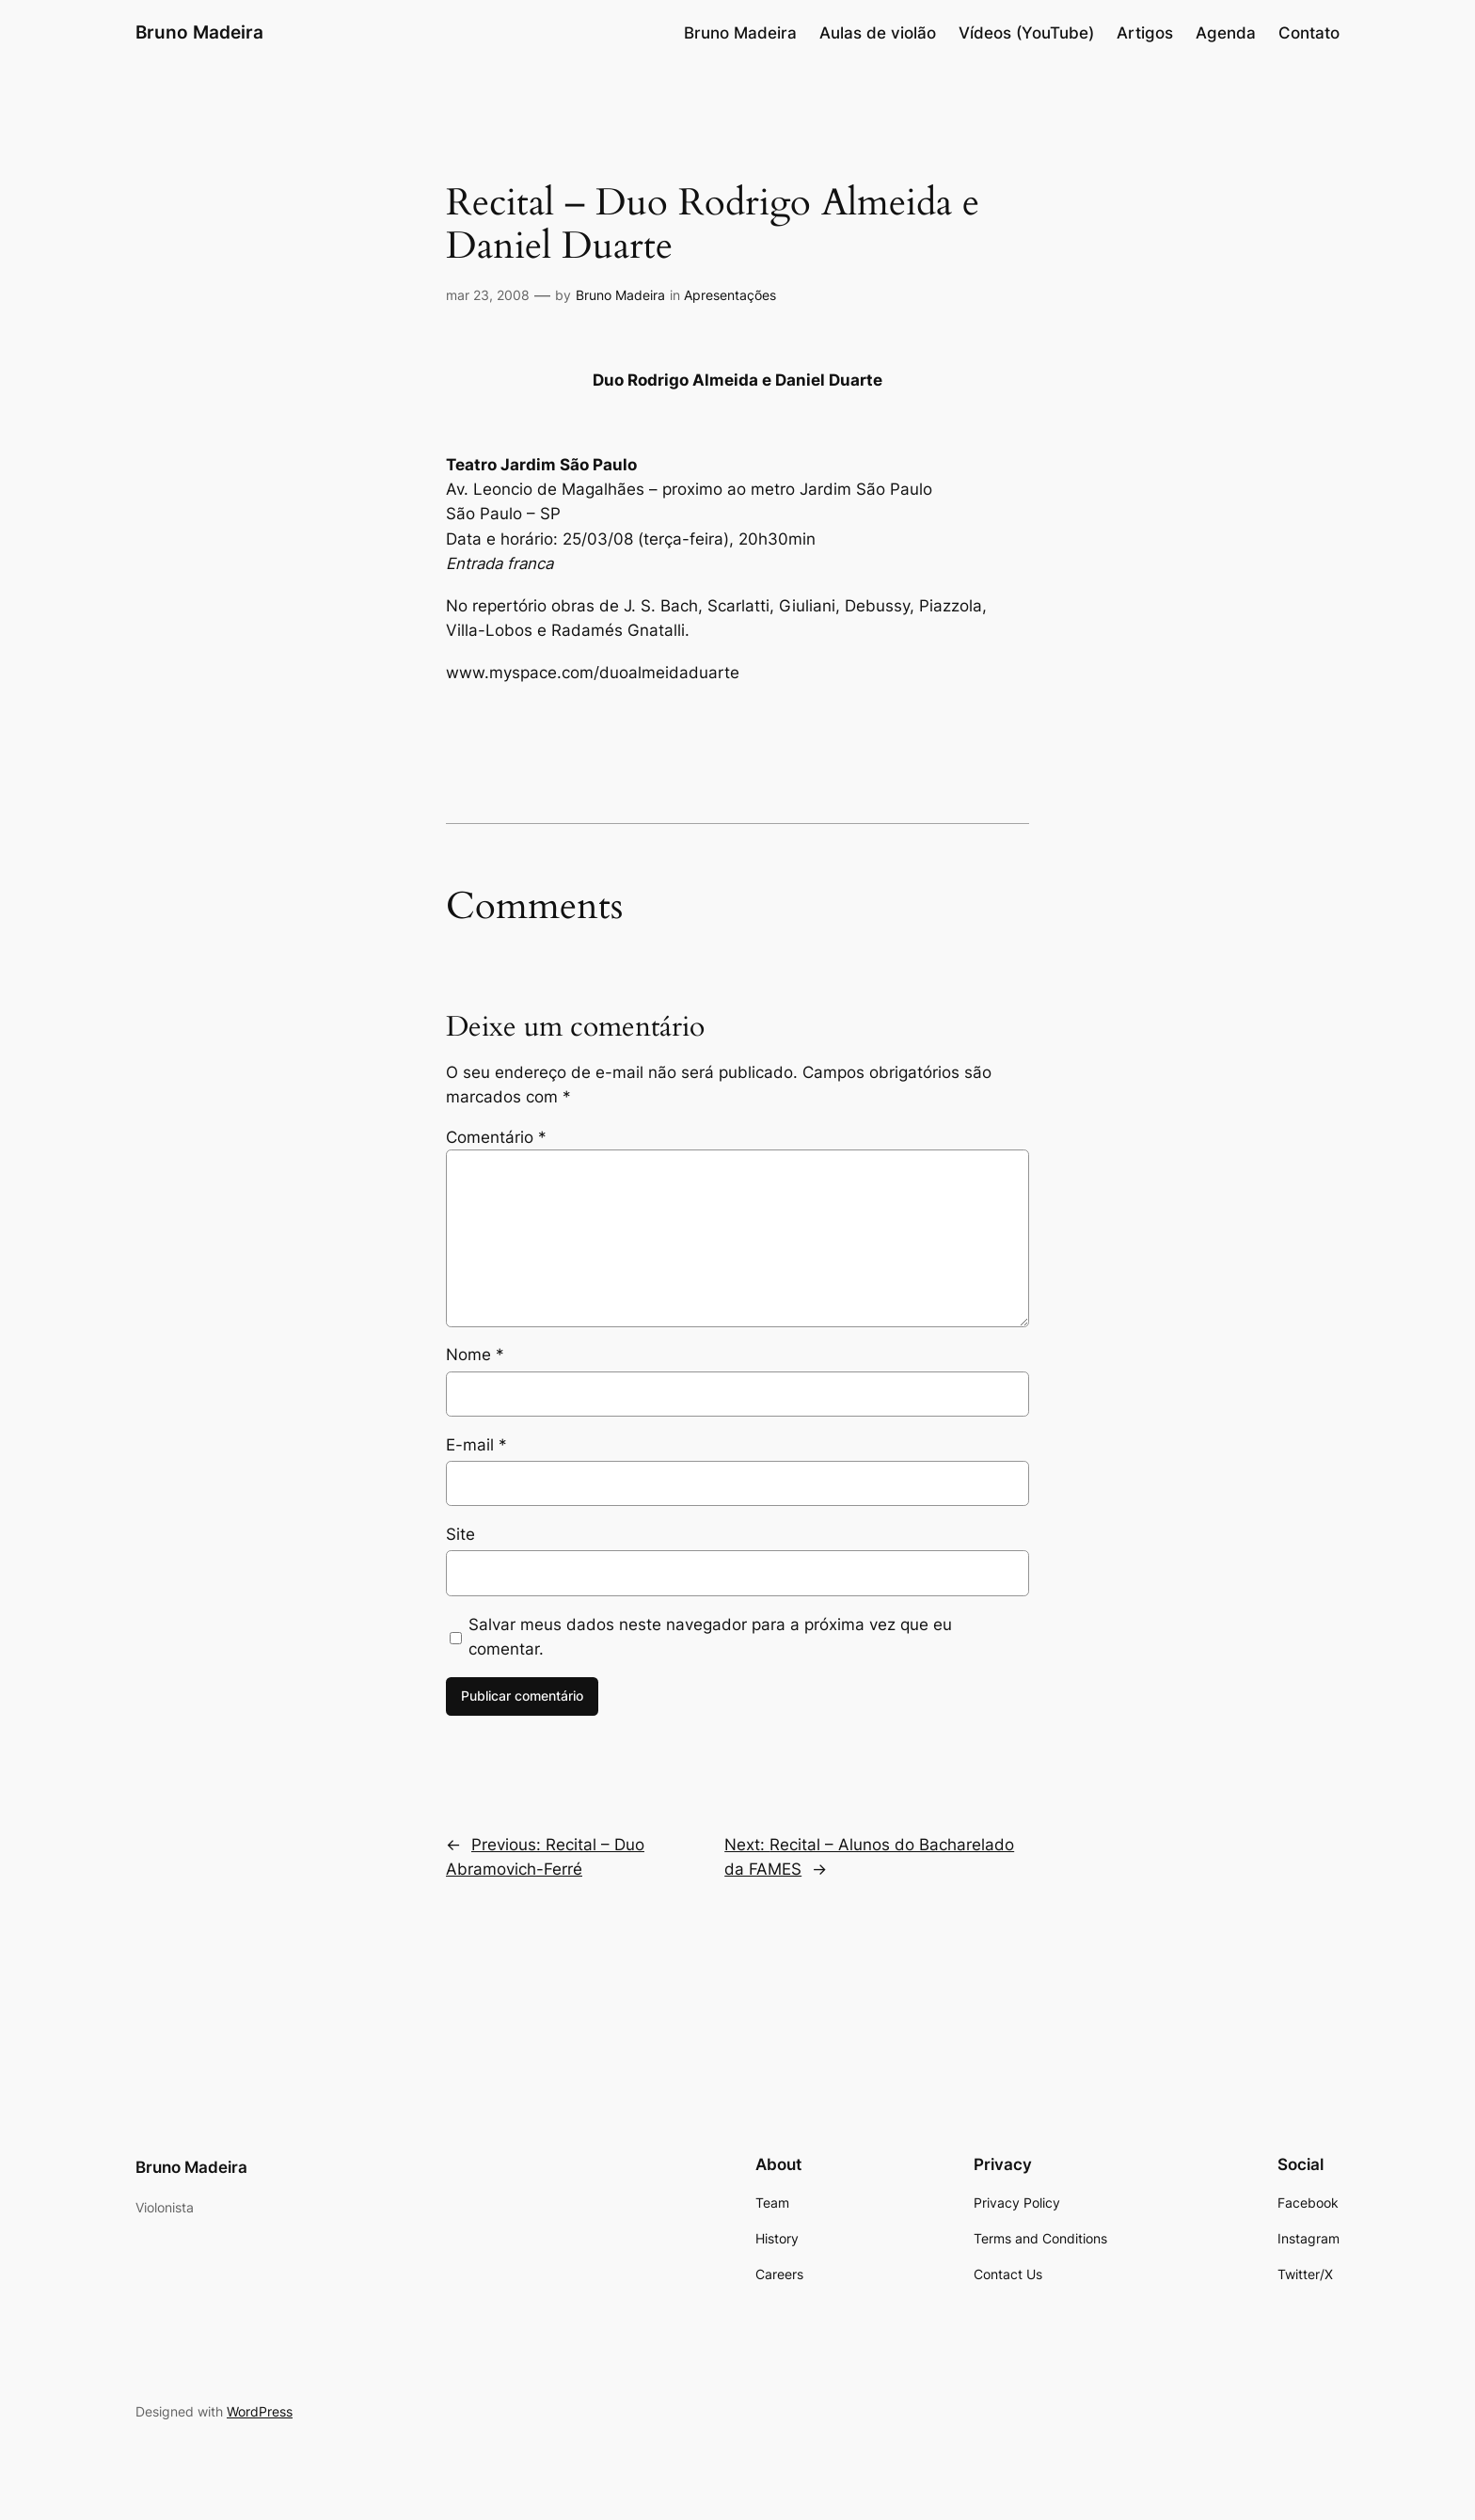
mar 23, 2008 (488, 295)
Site (460, 1534)
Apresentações (730, 295)
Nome (475, 1354)
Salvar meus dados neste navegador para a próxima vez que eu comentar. (710, 1636)
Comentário (496, 1137)
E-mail (476, 1444)
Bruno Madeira (199, 32)
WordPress (260, 2411)
